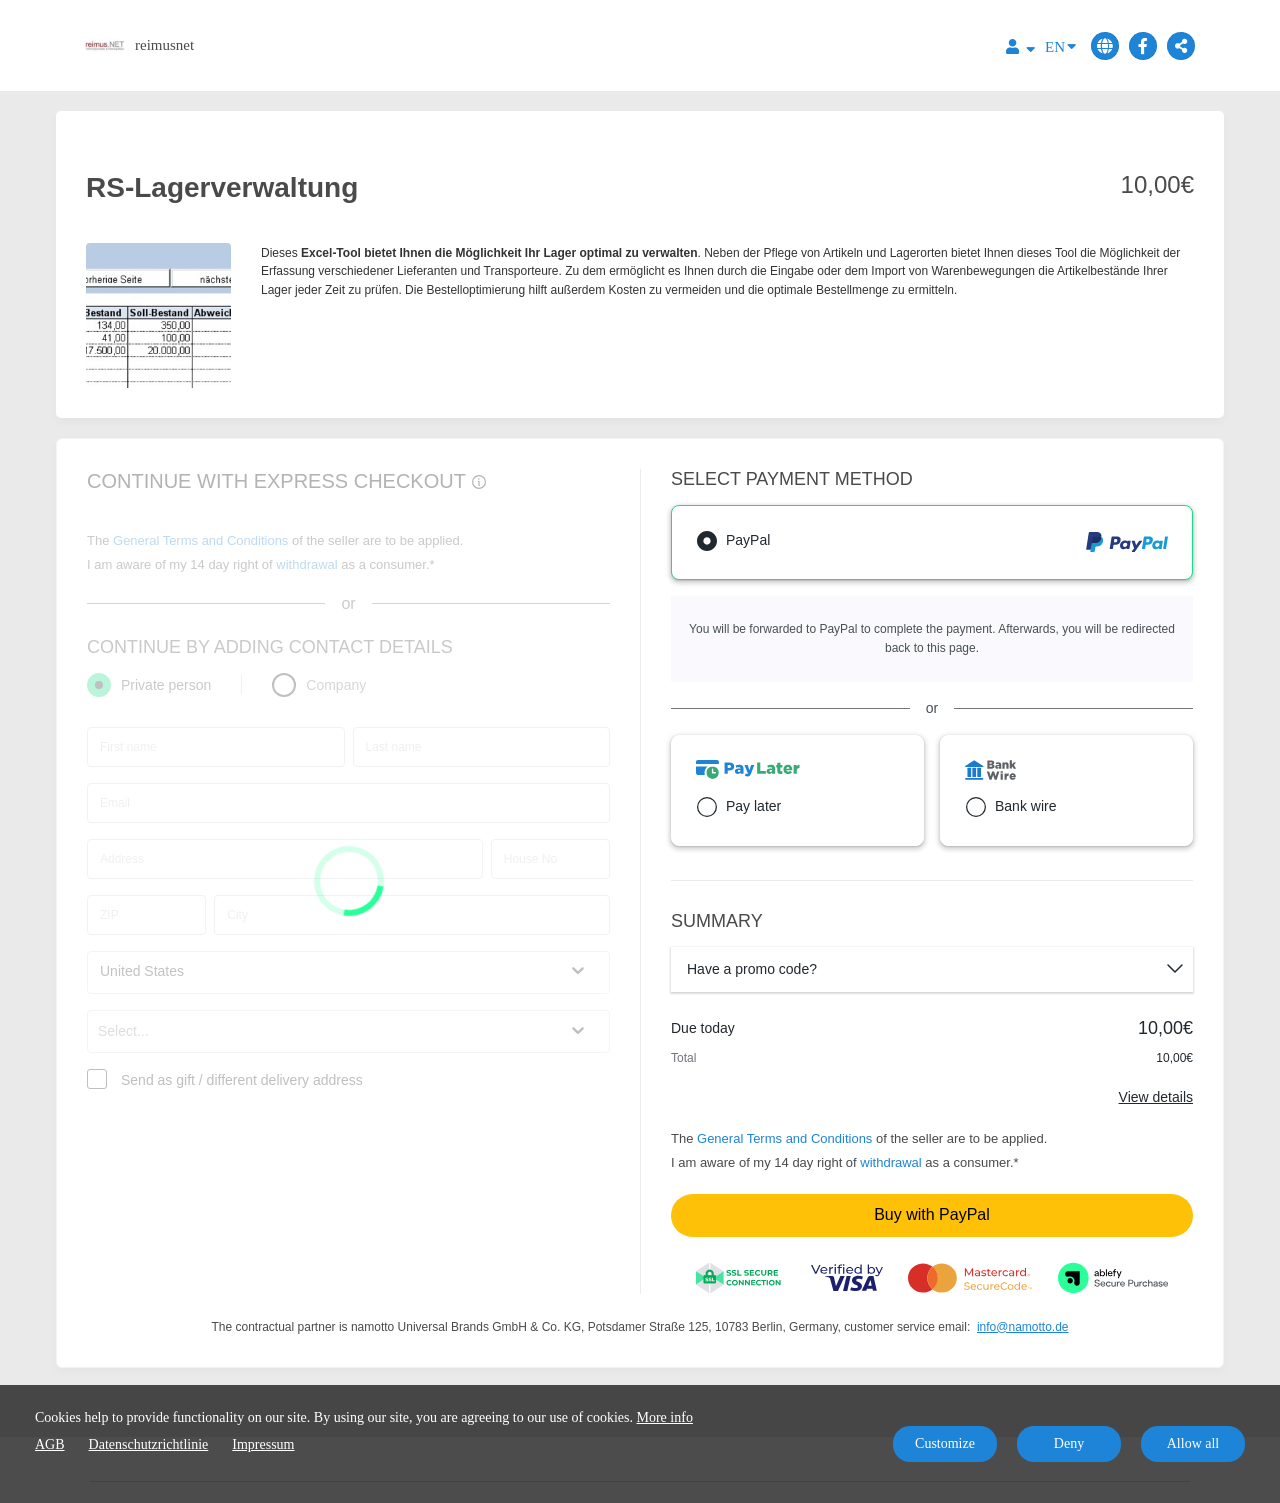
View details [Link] (1156, 1097)
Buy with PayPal (932, 1214)
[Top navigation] (1020, 49)
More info (665, 1417)
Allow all (1193, 1443)
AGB (50, 1444)
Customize (945, 1443)
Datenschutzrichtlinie (149, 1444)
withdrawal (890, 1162)
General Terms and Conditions (784, 1138)
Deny (1069, 1443)
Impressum (263, 1444)
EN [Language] (1060, 45)
